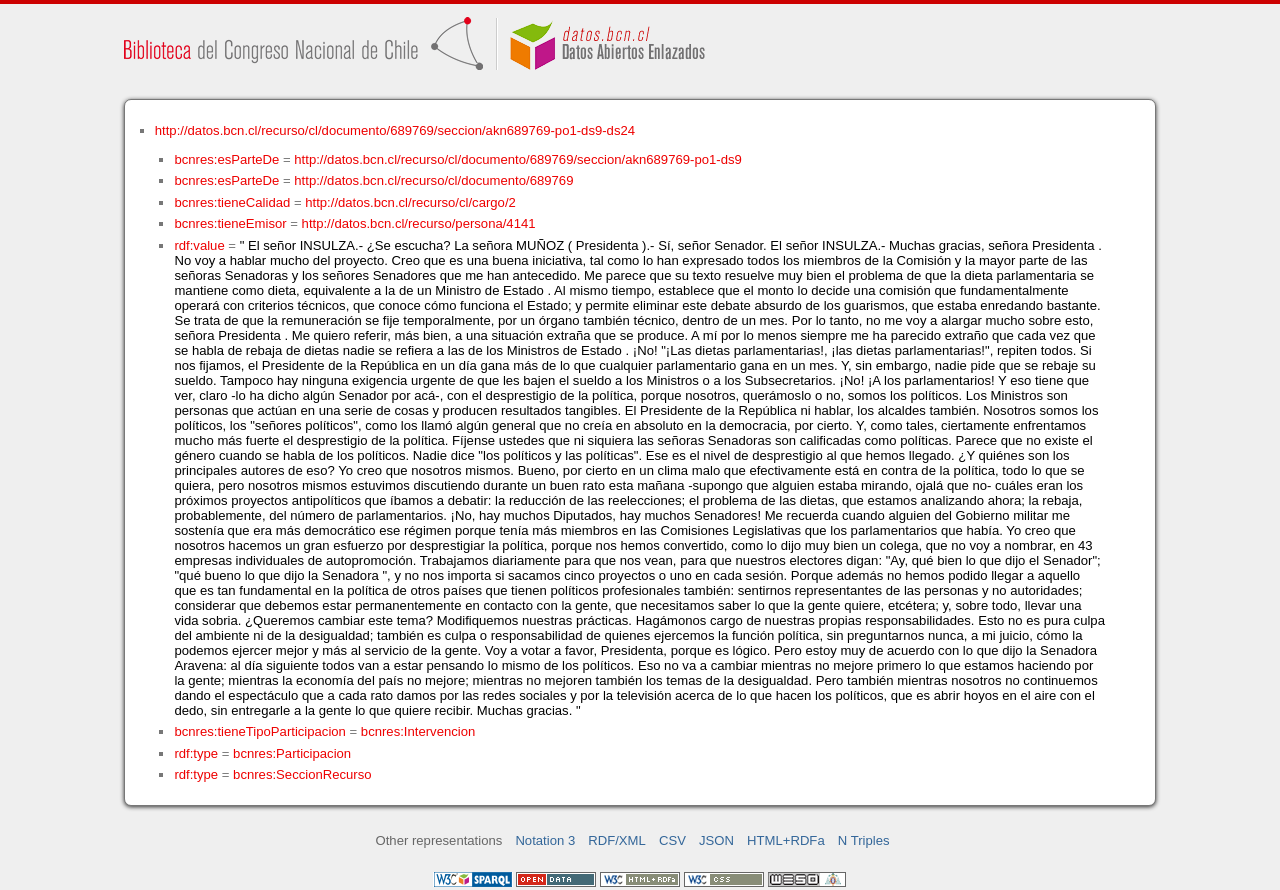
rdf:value (199, 245)
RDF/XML (617, 840)
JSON (716, 840)
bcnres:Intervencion (418, 731)
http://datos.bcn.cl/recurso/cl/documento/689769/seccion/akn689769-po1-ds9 (517, 159)
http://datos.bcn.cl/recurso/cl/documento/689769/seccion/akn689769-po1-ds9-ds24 (395, 130)
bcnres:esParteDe (226, 159)
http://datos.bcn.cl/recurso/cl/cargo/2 (410, 202)
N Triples (864, 840)
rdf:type (196, 753)
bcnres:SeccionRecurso (302, 774)
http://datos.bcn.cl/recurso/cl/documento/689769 (433, 180)
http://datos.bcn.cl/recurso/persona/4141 (419, 223)
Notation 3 (545, 840)
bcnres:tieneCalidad (232, 202)
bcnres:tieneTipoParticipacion (259, 731)
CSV (672, 840)
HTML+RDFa (786, 840)
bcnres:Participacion (292, 753)
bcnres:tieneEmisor (230, 223)
